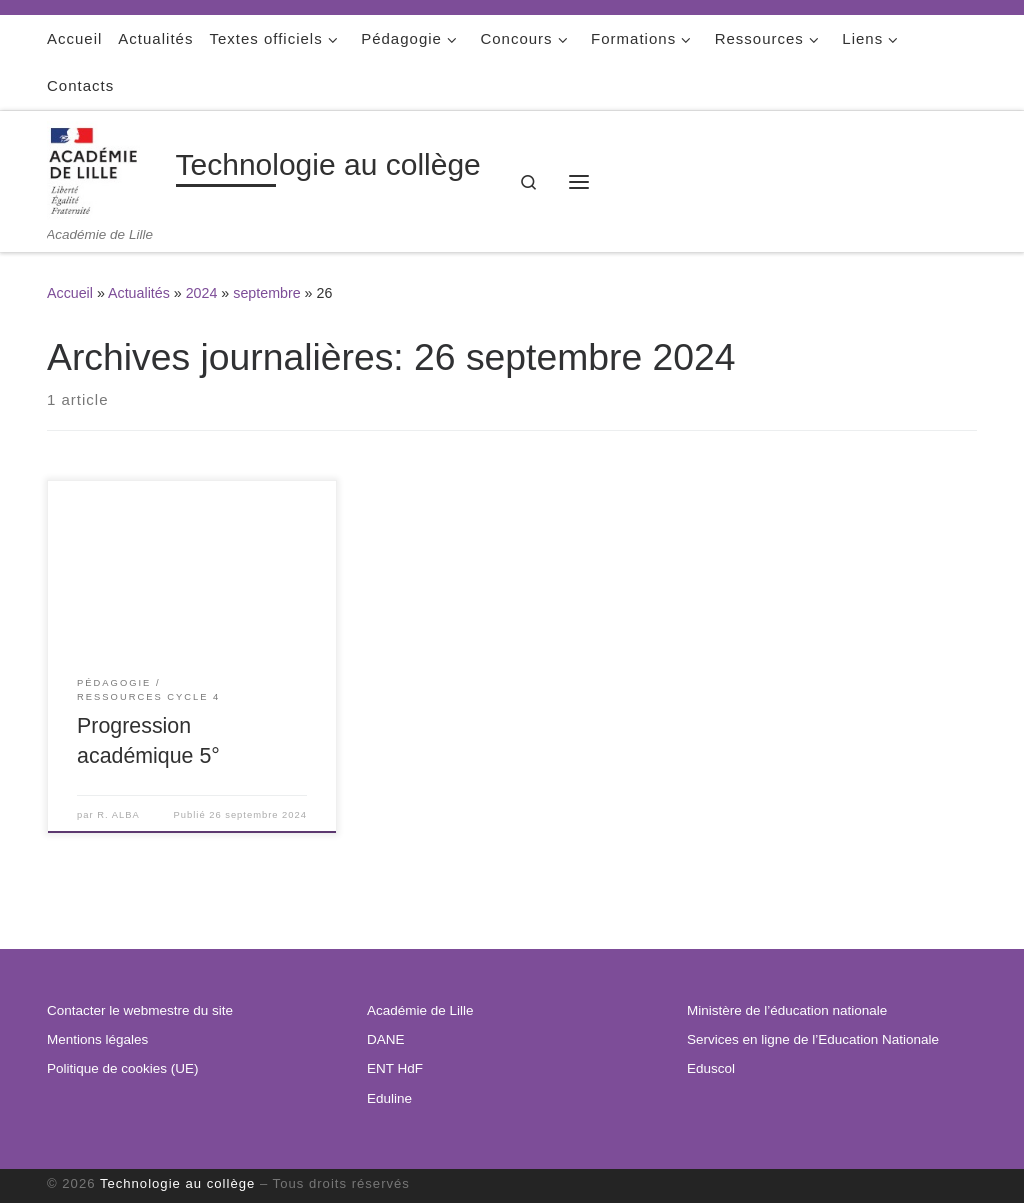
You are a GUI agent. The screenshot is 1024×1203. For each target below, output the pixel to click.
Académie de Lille (420, 1010)
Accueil (70, 293)
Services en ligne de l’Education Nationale (813, 1039)
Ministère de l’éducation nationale (787, 1010)
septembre (266, 293)
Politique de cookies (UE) (123, 1068)
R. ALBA (118, 815)
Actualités (139, 293)
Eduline (389, 1098)
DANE (386, 1039)
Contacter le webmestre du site (140, 1010)
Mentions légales (97, 1039)
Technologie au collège (177, 1183)
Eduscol (711, 1068)
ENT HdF (395, 1068)
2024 (202, 293)
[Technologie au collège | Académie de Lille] (108, 168)
